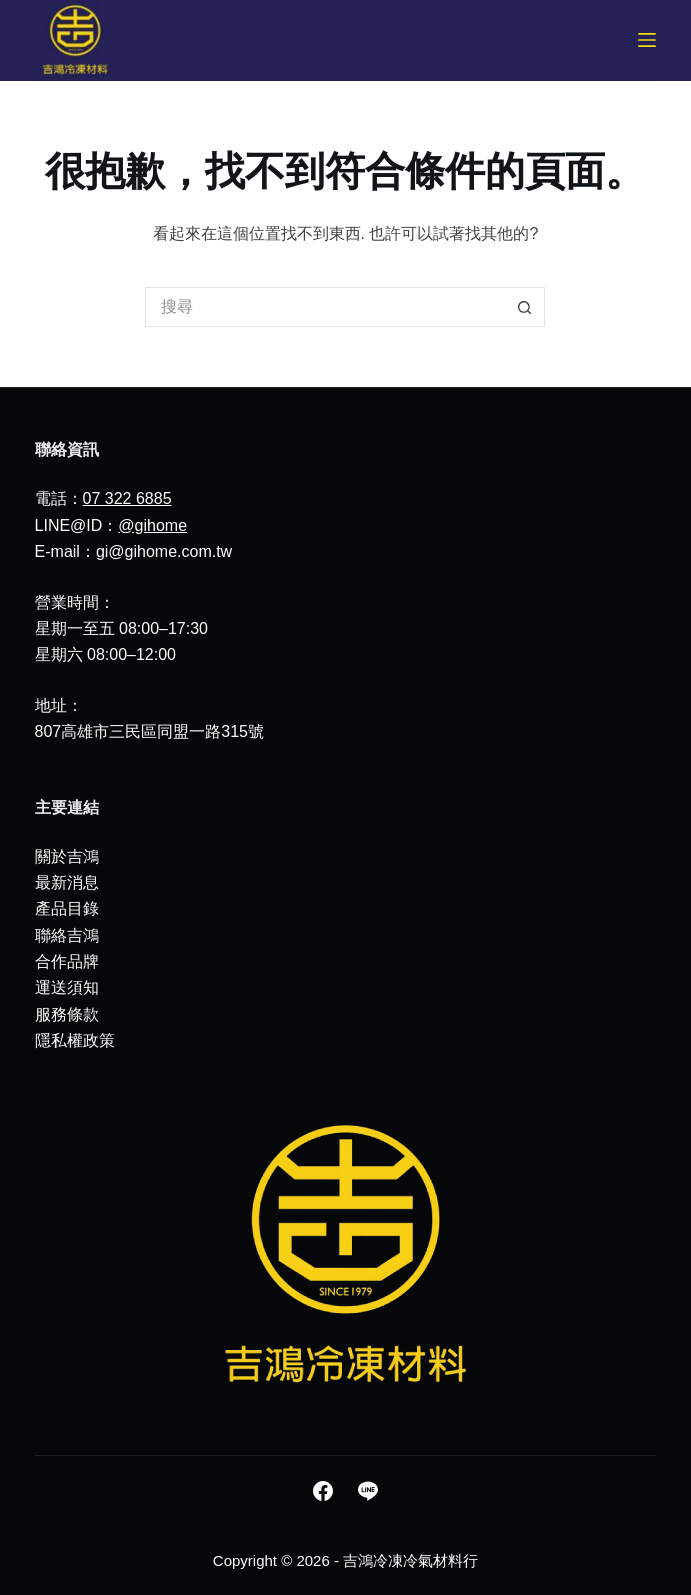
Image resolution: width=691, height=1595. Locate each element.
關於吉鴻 (67, 856)
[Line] (368, 1491)
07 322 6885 (127, 498)
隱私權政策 (75, 1040)
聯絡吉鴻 (67, 935)
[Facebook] (323, 1491)
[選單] (647, 40)
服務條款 (67, 1014)
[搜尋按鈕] (525, 307)
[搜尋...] (325, 307)
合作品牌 (67, 961)
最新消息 (67, 882)
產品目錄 (67, 908)
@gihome (152, 525)
